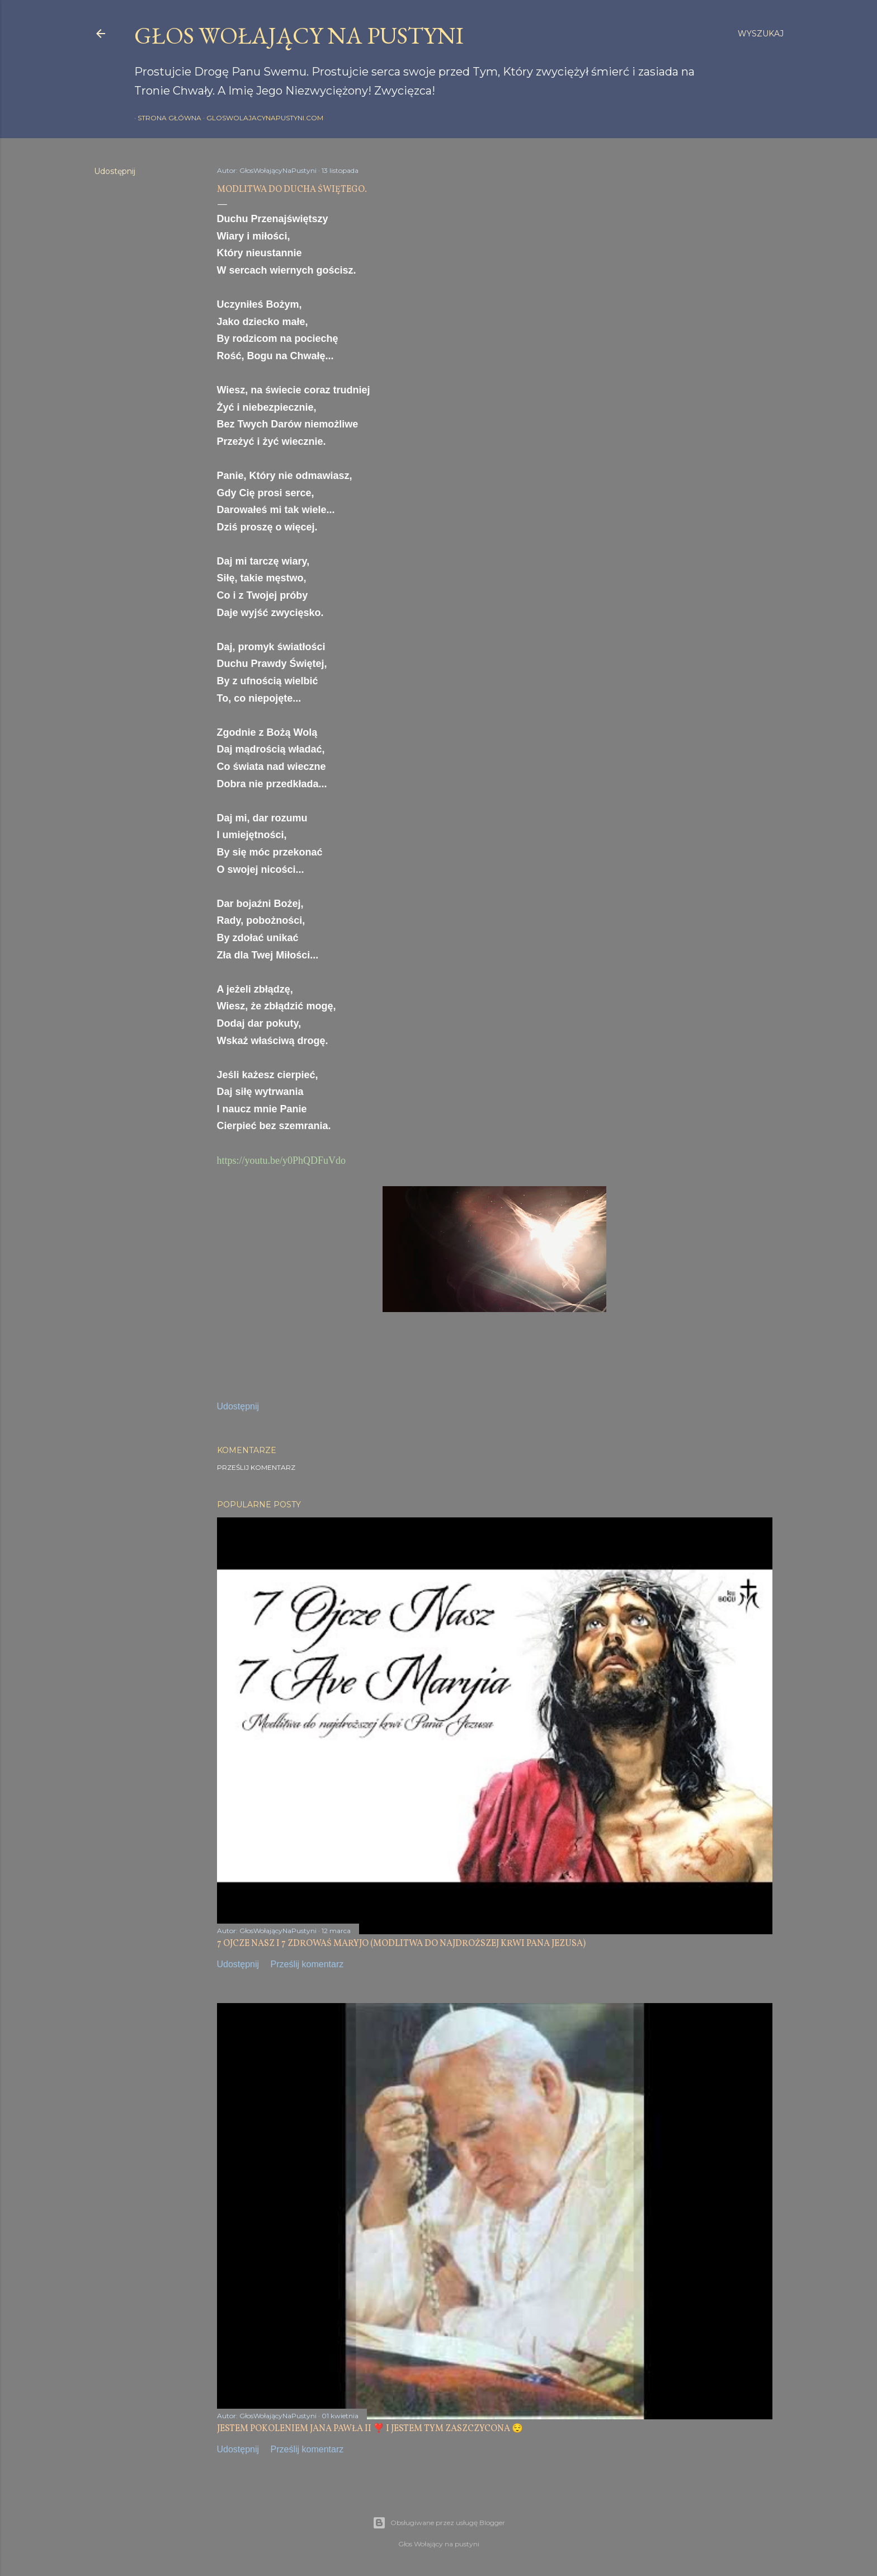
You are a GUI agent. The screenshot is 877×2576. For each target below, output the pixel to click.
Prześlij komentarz (256, 1467)
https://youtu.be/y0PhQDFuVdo (281, 1160)
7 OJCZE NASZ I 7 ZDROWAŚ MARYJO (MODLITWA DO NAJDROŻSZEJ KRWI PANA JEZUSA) (401, 1944)
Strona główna (166, 118)
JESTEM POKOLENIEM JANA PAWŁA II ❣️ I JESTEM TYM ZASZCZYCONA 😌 (370, 2429)
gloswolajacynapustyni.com (261, 118)
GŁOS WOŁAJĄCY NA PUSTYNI (299, 35)
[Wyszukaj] (761, 33)
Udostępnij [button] (114, 171)
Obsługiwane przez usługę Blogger (439, 2523)
